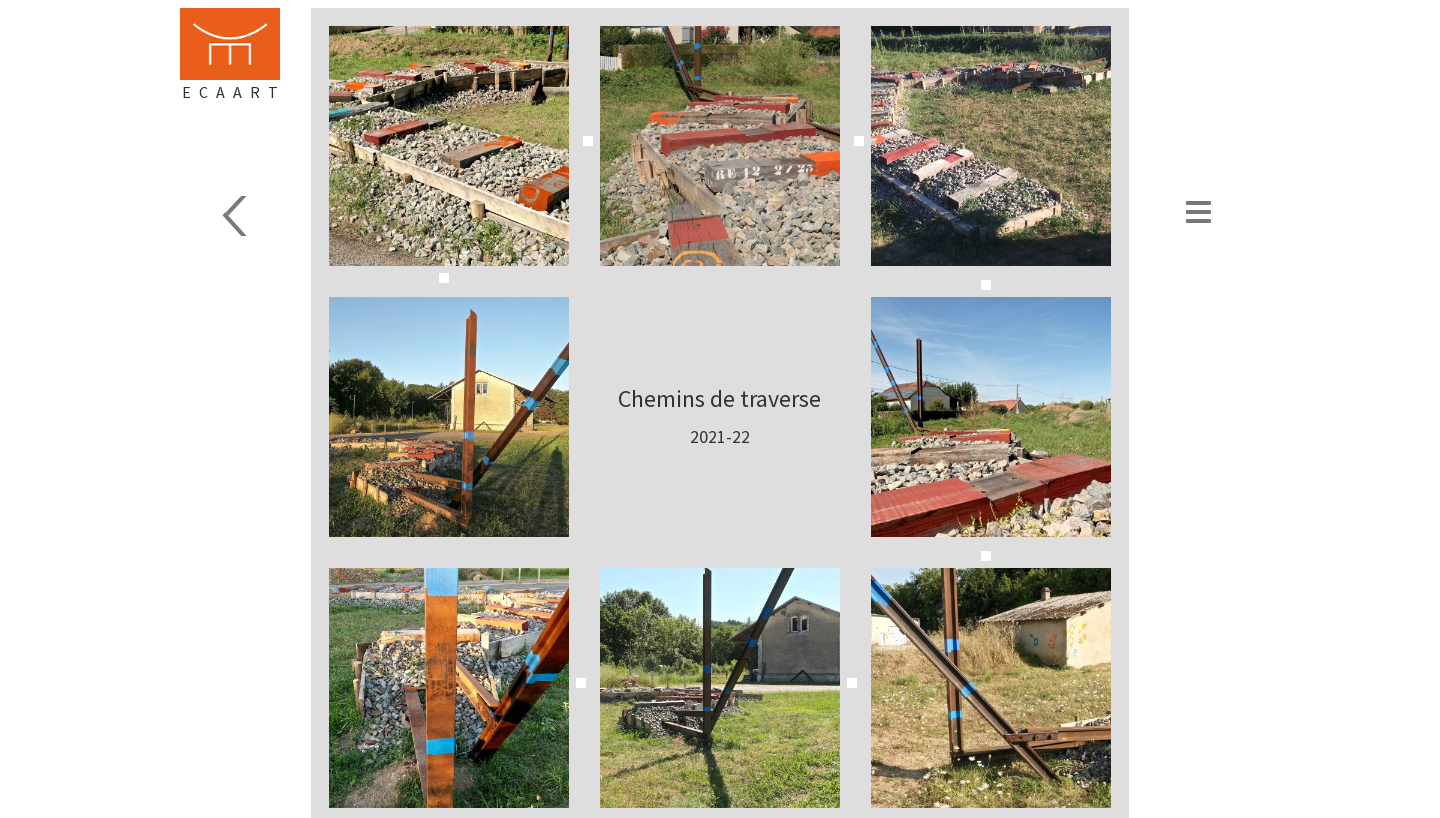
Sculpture (256, 216)
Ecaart (234, 92)
